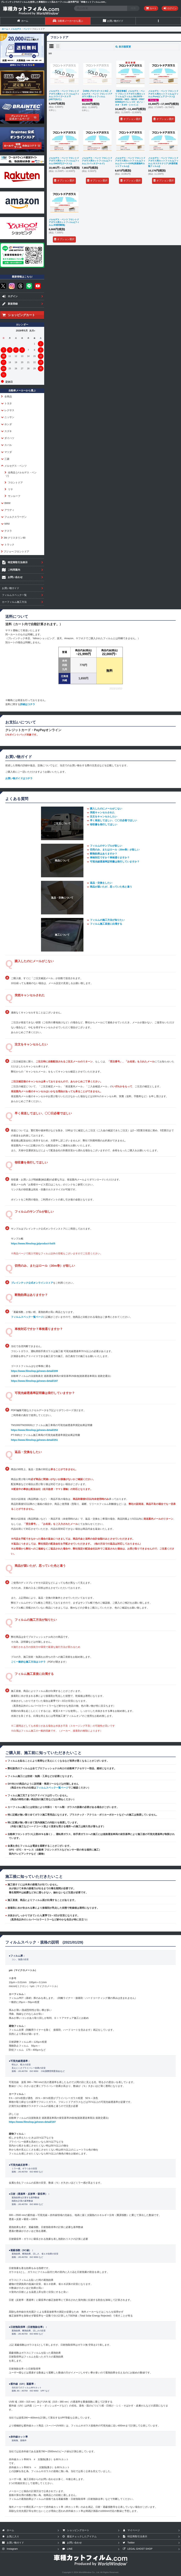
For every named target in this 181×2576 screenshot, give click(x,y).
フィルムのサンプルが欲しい (106, 845)
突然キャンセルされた (102, 812)
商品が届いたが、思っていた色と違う (111, 886)
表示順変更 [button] (123, 46)
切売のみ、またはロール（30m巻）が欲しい (114, 849)
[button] (158, 21)
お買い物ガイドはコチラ (19, 778)
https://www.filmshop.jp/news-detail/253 (34, 1430)
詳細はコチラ (27, 704)
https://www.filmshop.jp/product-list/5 (33, 1243)
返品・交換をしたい (101, 882)
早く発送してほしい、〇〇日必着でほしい (113, 820)
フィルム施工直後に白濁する (106, 923)
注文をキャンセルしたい (103, 816)
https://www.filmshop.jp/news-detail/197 (34, 1380)
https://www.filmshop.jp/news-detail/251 (34, 1440)
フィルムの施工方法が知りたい (107, 919)
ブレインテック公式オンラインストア (32, 1282)
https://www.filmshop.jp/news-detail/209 (34, 1371)
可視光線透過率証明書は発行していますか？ (114, 861)
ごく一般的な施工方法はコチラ (28, 1661)
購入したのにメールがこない (106, 808)
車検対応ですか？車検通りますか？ (110, 857)
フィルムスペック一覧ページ (27, 1316)
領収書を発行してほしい (103, 824)
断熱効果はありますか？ (103, 853)
